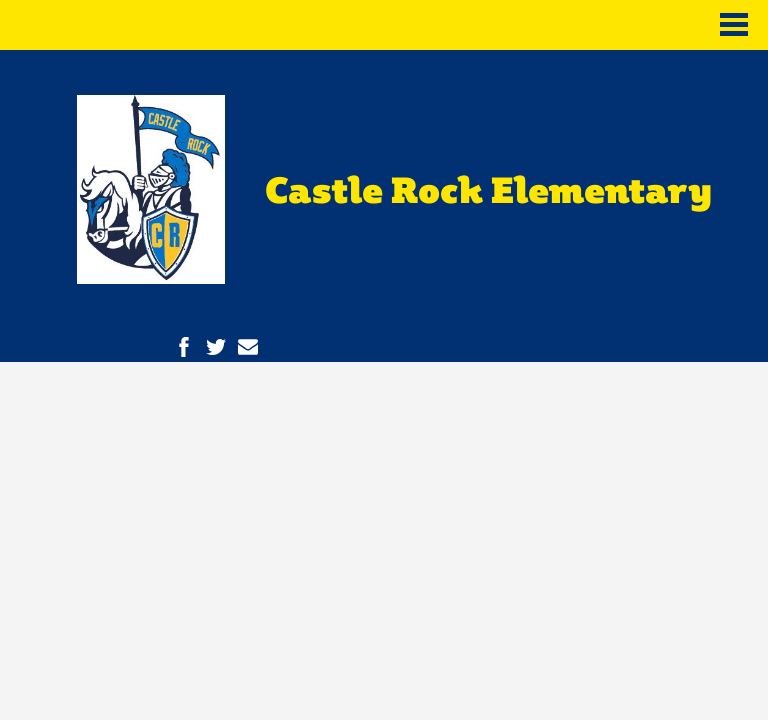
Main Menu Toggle (734, 24)
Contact (248, 347)
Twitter (216, 347)
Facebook (184, 347)
